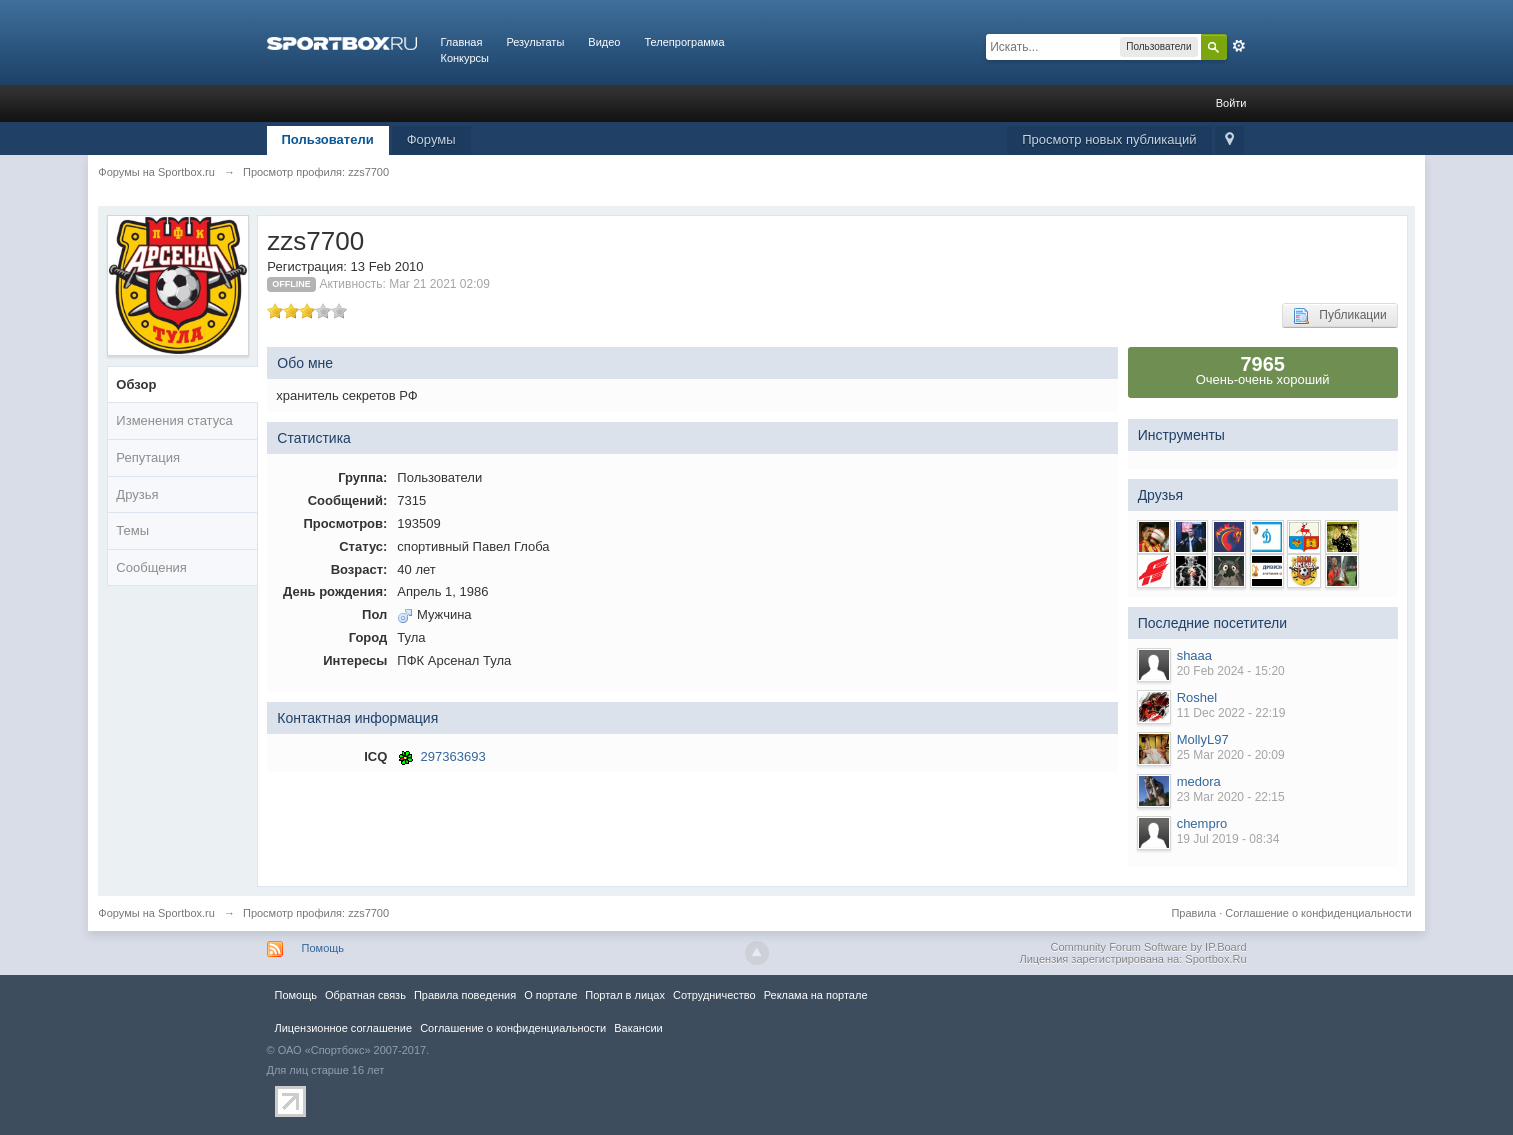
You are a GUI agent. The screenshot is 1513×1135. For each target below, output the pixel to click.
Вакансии (638, 1028)
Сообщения (151, 567)
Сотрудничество (714, 995)
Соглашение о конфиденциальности (1318, 913)
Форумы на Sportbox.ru (156, 913)
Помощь (323, 948)
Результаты (535, 42)
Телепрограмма (684, 42)
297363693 (453, 756)
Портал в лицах (625, 995)
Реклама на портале (816, 995)
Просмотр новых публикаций (1109, 139)
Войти (1231, 103)
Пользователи (328, 139)
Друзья (137, 494)
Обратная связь (365, 995)
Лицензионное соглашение (344, 1028)
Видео (604, 42)
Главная (462, 42)
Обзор (136, 384)
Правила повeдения (465, 995)
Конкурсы (465, 58)
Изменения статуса (174, 420)
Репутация (148, 457)
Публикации (1339, 316)
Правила (1193, 913)
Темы (132, 530)
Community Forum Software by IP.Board (1148, 947)
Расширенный (1239, 46)
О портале (550, 995)
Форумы (431, 139)
